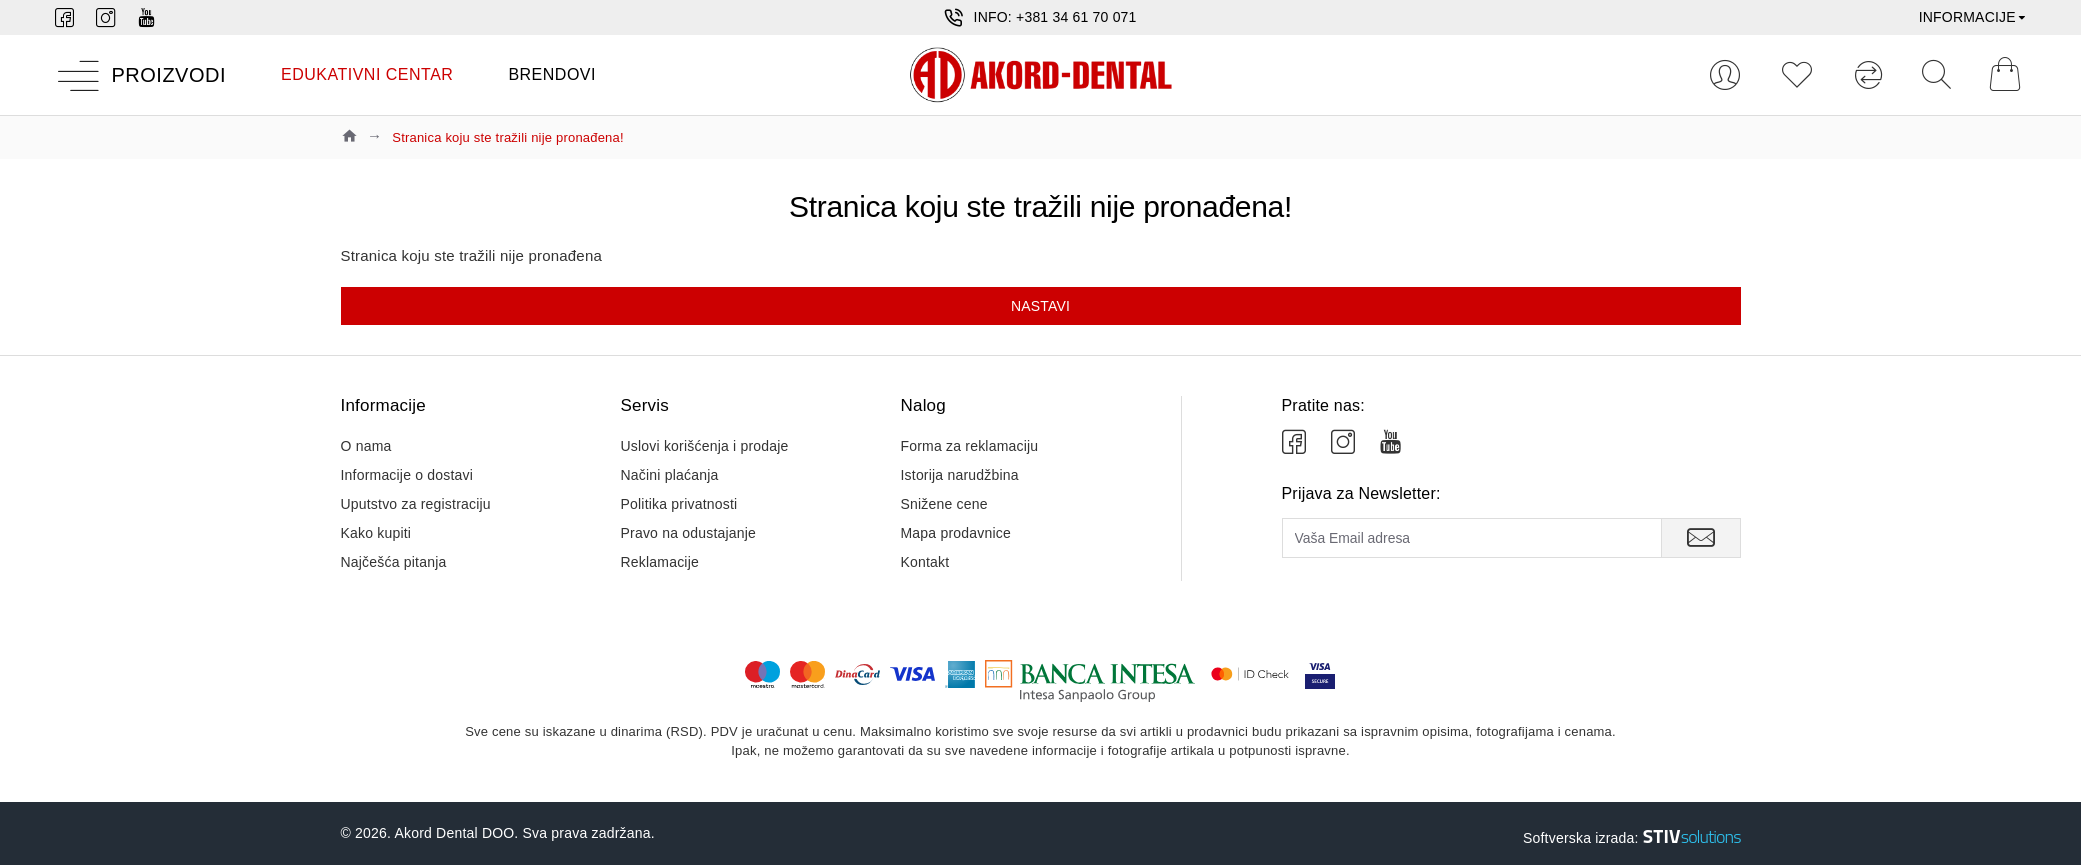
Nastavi (1040, 306)
